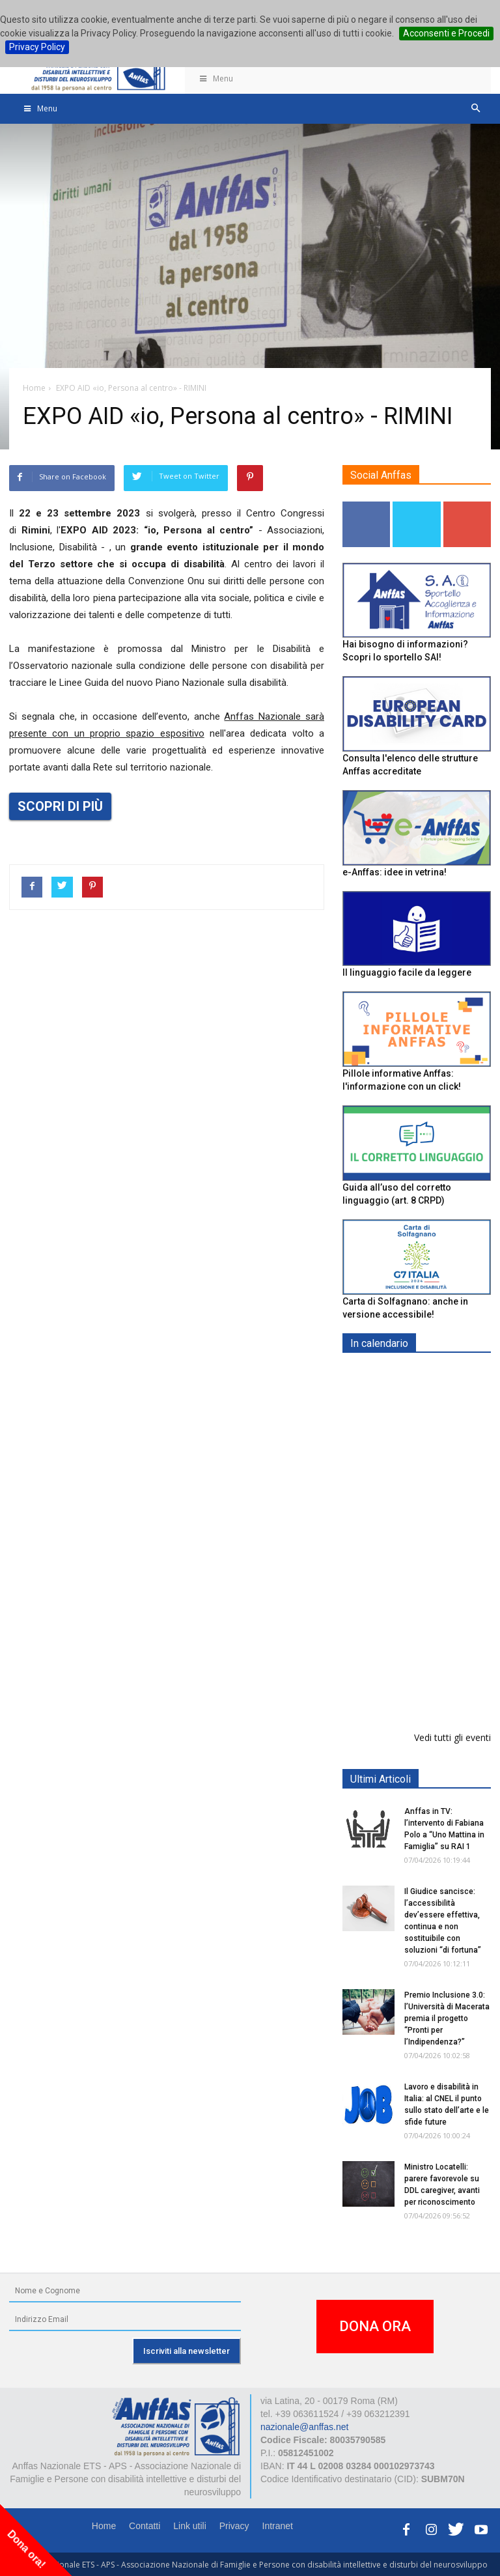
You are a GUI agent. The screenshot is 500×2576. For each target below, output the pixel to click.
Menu (215, 78)
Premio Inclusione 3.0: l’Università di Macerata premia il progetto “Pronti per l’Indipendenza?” (447, 2018)
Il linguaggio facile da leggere (406, 972)
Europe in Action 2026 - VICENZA (445, 1389)
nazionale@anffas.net (304, 2427)
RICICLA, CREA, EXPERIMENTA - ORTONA (450, 1564)
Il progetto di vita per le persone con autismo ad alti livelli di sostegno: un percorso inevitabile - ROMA (414, 1662)
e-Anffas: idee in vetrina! (394, 872)
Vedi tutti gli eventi (452, 1737)
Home (104, 2526)
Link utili (189, 2526)
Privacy (234, 2526)
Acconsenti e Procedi (446, 33)
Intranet (277, 2526)
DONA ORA (375, 2326)
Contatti (144, 2526)
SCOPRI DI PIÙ (60, 806)
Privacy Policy (37, 47)
